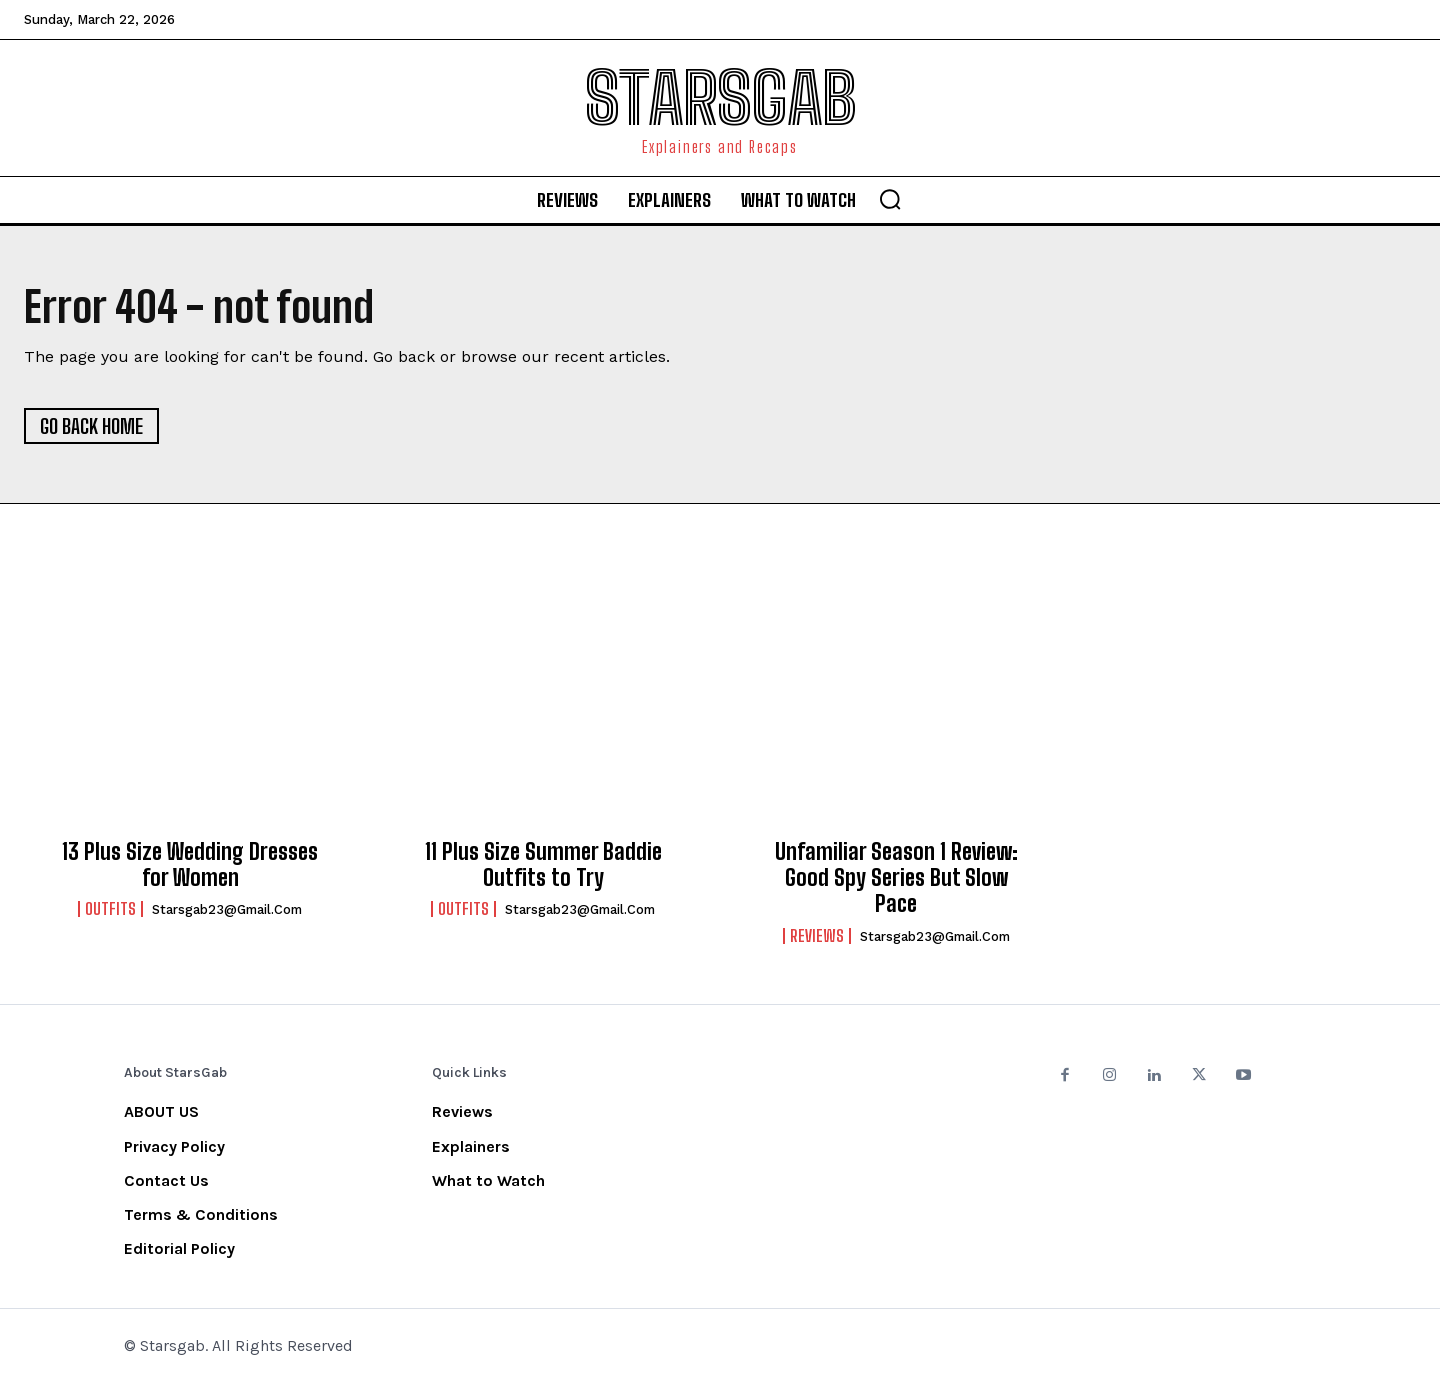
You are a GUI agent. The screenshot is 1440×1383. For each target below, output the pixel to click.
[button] (890, 199)
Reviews (817, 936)
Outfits (110, 909)
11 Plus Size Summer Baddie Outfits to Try (543, 864)
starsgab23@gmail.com (227, 909)
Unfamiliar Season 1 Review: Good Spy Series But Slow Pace (896, 878)
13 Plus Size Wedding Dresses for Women (190, 864)
